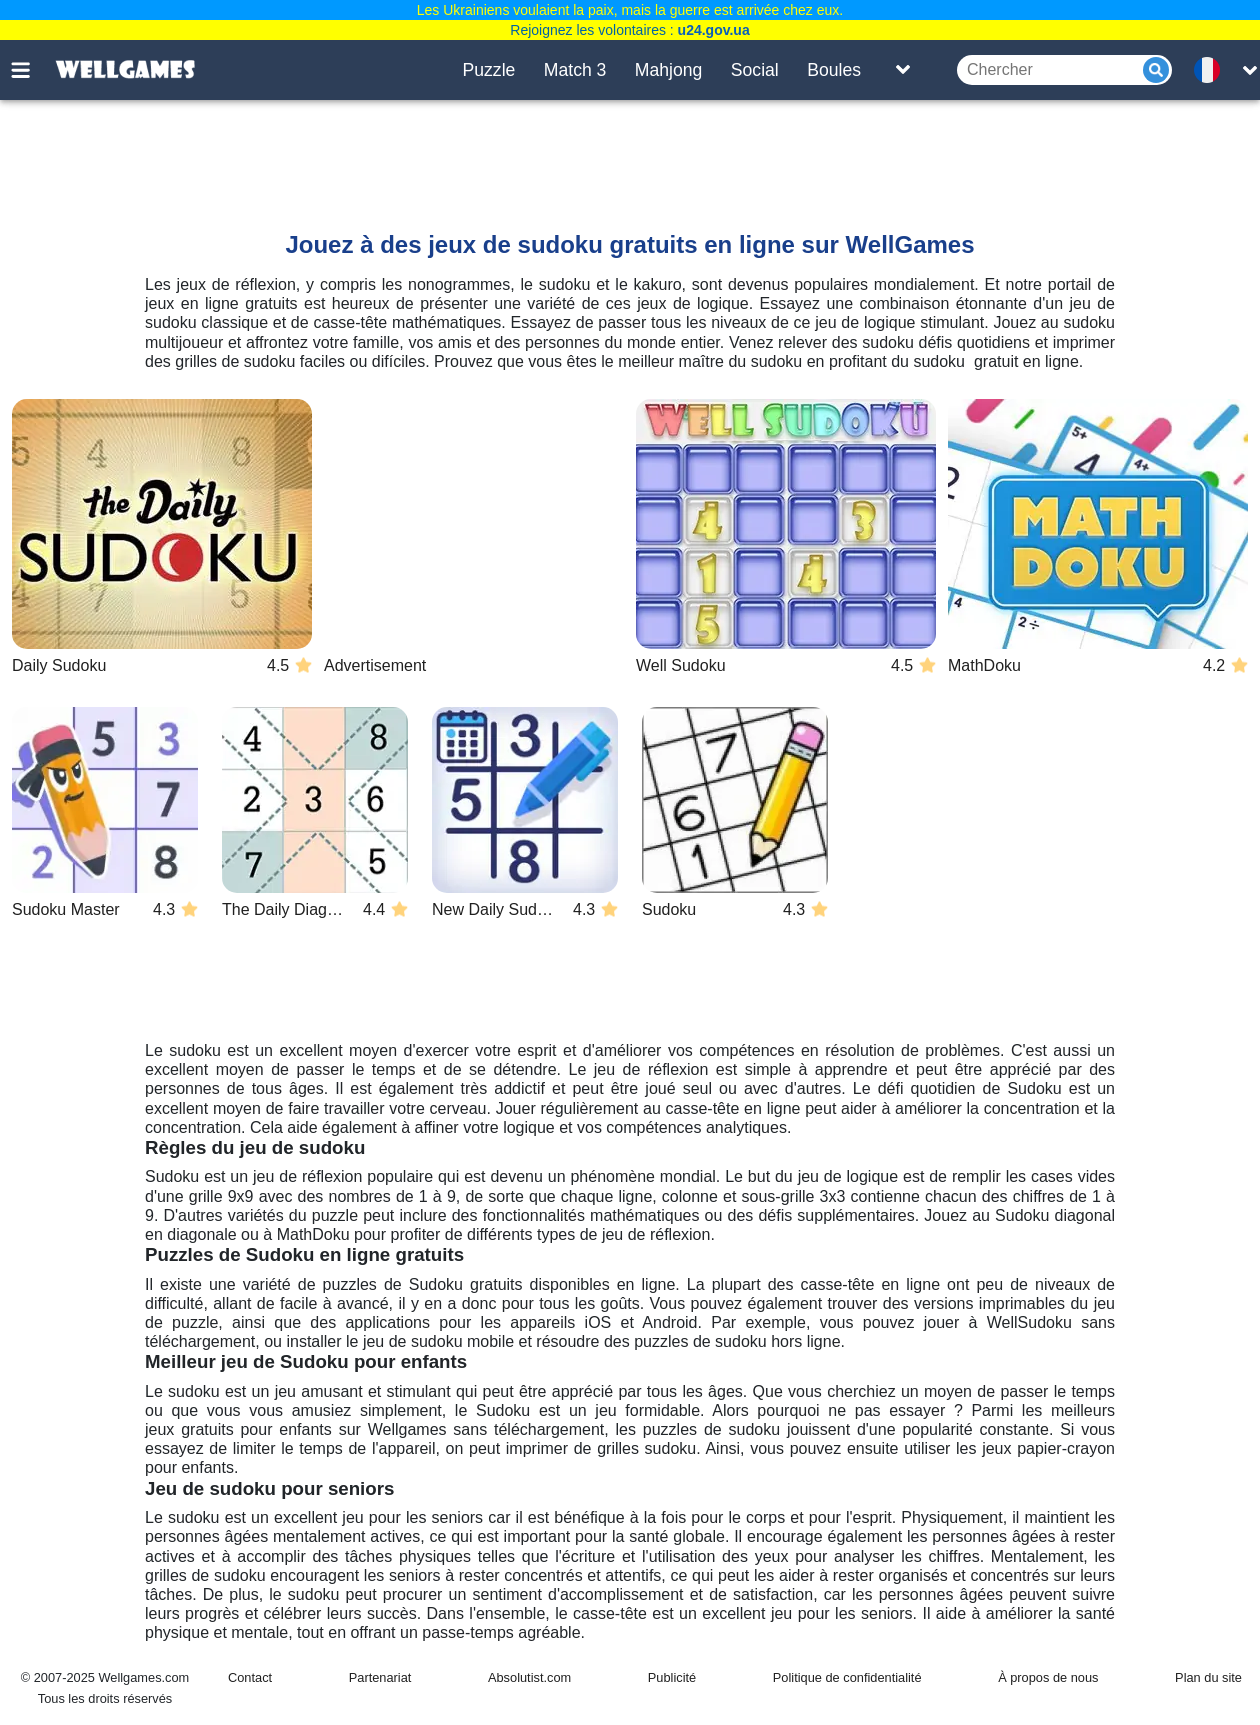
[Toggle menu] (32, 70)
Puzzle (489, 70)
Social (755, 70)
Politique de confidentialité (847, 1677)
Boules (834, 70)
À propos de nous (1048, 1677)
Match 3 (575, 70)
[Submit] (1156, 70)
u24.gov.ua (714, 30)
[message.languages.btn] (1213, 70)
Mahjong (669, 70)
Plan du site (1208, 1677)
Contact (250, 1677)
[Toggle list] (903, 70)
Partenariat (380, 1677)
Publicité (672, 1677)
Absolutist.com (529, 1677)
